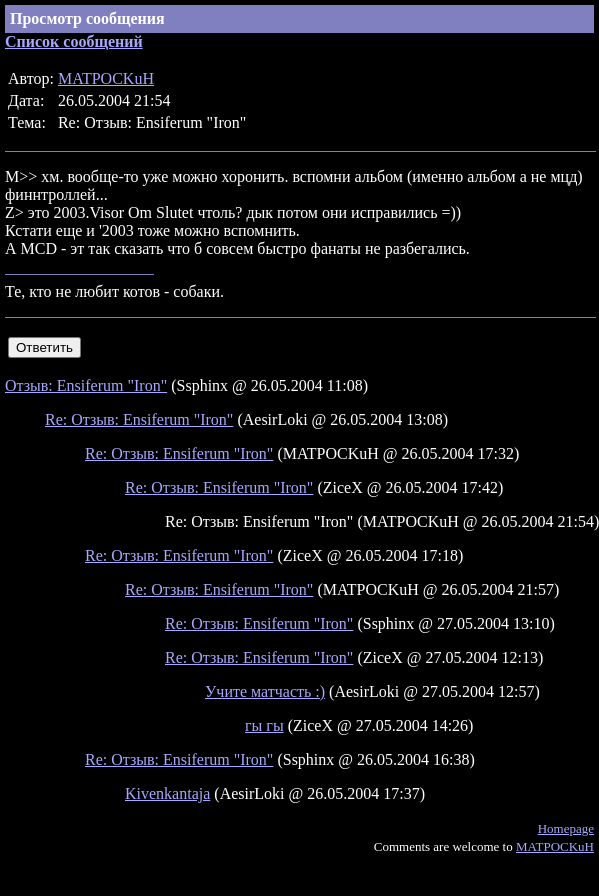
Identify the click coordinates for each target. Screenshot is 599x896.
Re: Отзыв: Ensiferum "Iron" (139, 419)
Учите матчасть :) (265, 691)
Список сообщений (74, 41)
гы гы (264, 725)
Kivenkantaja (167, 793)
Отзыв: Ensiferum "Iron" (86, 385)
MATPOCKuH (106, 78)
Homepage (566, 828)
